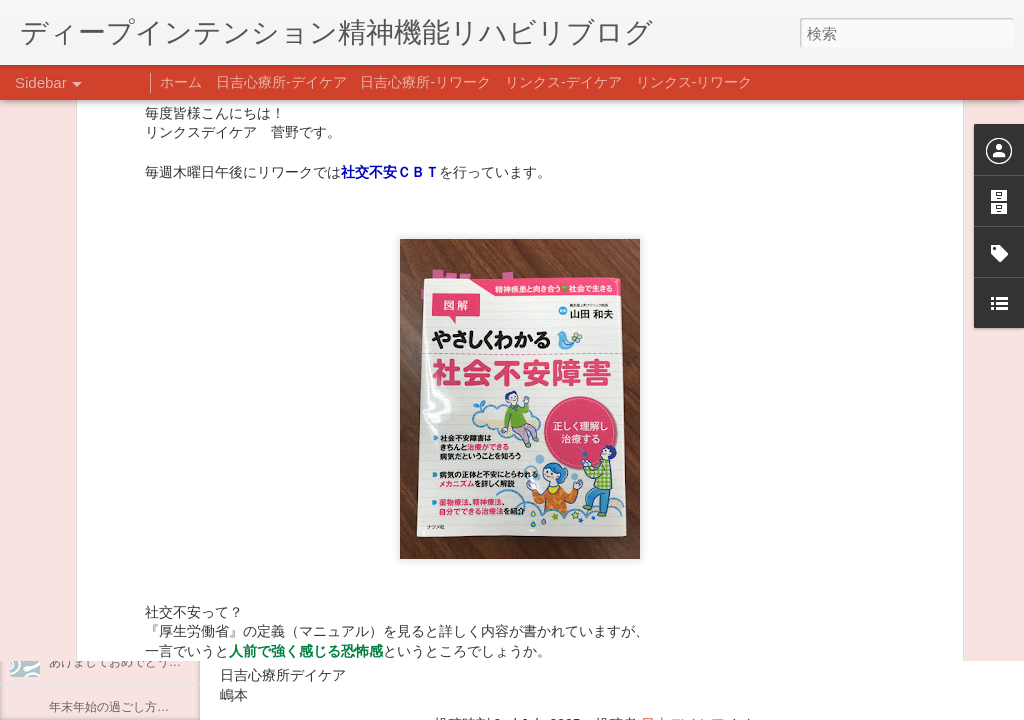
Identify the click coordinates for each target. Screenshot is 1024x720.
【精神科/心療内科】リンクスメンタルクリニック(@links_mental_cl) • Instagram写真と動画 (578, 558)
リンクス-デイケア (563, 82)
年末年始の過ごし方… (109, 707)
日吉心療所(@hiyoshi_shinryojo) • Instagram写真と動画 (458, 597)
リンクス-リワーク (694, 82)
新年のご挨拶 (85, 617)
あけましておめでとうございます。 (145, 662)
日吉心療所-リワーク (425, 82)
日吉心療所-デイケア (281, 82)
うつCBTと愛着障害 (103, 437)
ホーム (181, 82)
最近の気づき (85, 347)
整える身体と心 (91, 572)
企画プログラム (91, 527)
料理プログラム (91, 392)
